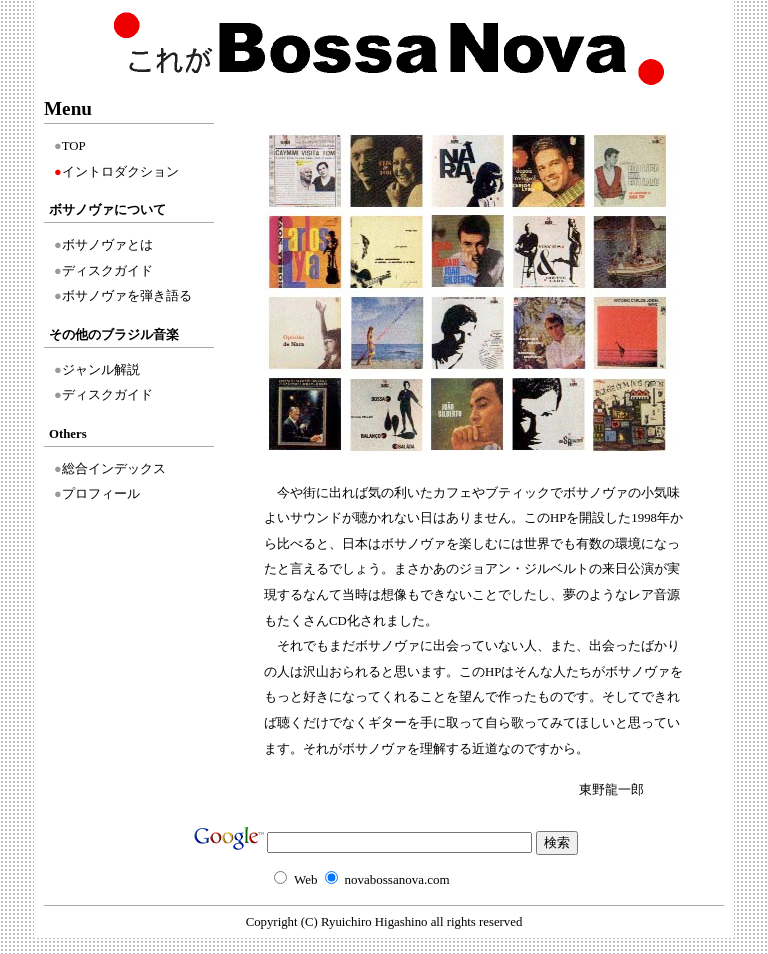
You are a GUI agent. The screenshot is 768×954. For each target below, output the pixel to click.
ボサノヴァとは (107, 245)
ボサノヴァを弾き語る (127, 296)
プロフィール (101, 494)
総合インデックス (114, 469)
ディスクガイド (107, 271)
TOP (74, 146)
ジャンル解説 (101, 370)
